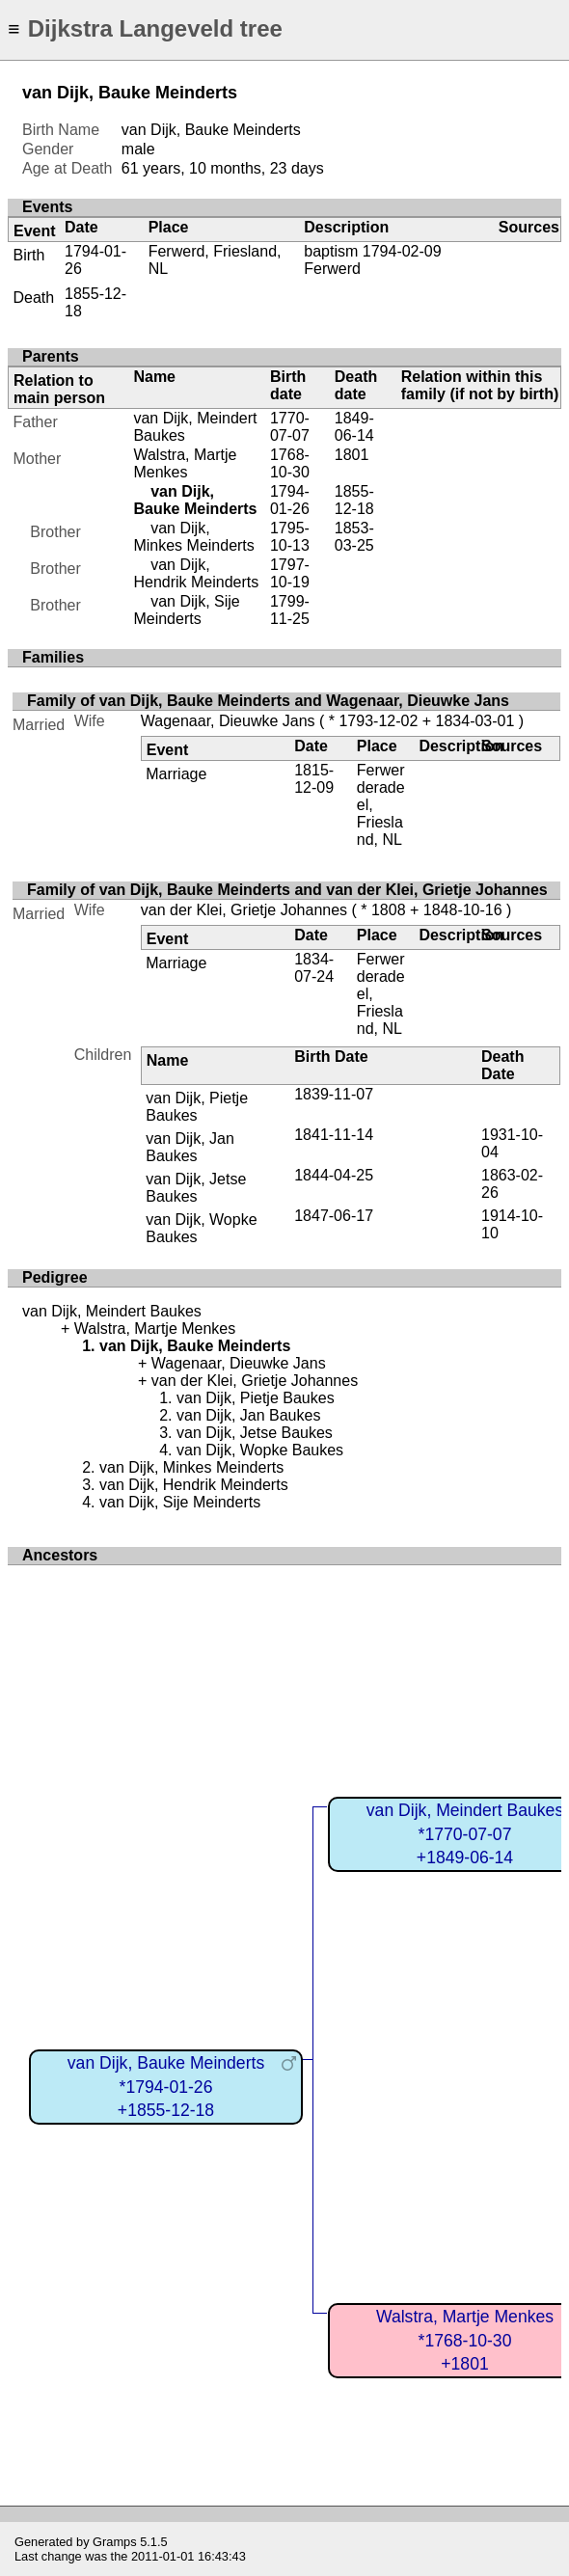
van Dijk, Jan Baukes (190, 1147)
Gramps (115, 2542)
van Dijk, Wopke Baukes (259, 1450)
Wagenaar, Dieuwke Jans (228, 721)
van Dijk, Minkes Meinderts (193, 537)
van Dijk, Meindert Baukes (112, 1311)
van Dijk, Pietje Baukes (197, 1107)
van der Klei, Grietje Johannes (244, 910)
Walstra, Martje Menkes (184, 463)
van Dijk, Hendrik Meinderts (195, 573)
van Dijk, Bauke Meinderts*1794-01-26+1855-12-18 (166, 2086)
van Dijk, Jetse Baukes (196, 1188)
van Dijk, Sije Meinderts (186, 610)
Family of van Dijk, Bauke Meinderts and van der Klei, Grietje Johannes (287, 889)
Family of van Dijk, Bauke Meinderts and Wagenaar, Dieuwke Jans (268, 700)
